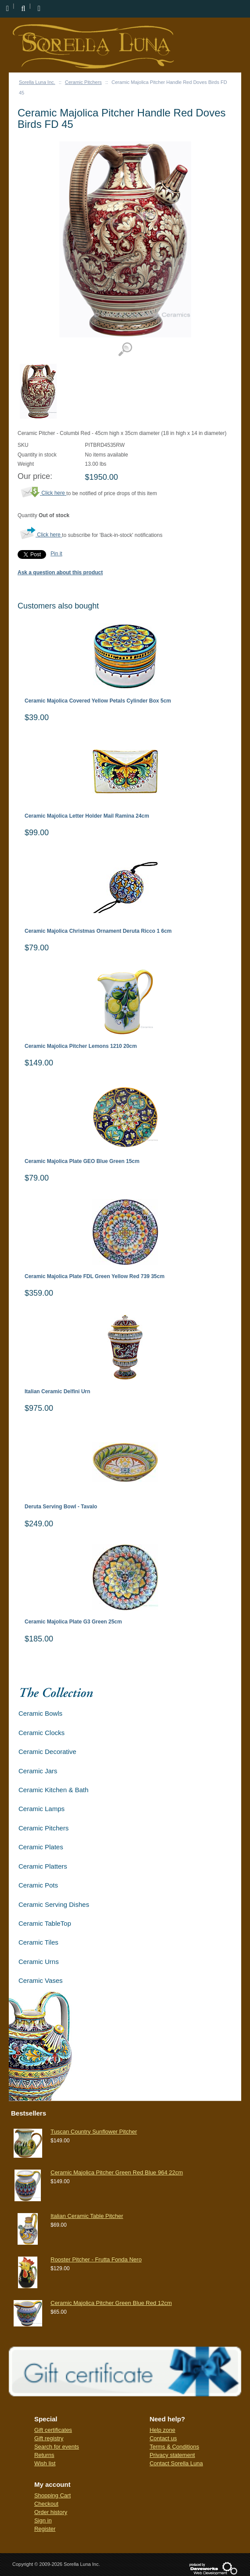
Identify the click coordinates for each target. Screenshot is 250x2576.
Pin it (56, 554)
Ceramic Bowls (40, 1713)
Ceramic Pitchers (83, 82)
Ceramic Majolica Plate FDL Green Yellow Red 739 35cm (94, 1276)
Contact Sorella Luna (176, 2463)
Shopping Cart (52, 2495)
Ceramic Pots (38, 1885)
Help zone (162, 2430)
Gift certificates (53, 2430)
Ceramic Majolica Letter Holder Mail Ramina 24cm (87, 816)
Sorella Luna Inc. (37, 82)
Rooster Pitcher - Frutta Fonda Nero (96, 2259)
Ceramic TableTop (44, 1923)
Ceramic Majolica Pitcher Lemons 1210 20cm (81, 1046)
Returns (44, 2455)
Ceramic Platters (42, 1866)
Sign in (43, 2520)
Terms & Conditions (174, 2446)
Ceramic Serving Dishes (53, 1904)
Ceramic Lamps (41, 1808)
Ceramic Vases (40, 1980)
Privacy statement (172, 2455)
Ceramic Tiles (38, 1942)
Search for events (56, 2446)
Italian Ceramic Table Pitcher (87, 2216)
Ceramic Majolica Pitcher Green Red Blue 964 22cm (117, 2172)
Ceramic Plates (40, 1847)
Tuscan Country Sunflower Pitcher (94, 2131)
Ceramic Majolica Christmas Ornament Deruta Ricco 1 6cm (98, 931)
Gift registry (48, 2438)
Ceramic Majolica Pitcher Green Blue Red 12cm (111, 2303)
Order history (50, 2512)
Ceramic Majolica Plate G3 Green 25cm (73, 1622)
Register (44, 2528)
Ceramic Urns (38, 1961)
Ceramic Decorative (47, 1751)
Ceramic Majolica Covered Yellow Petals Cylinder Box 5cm (98, 701)
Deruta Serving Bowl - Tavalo (61, 1507)
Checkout (46, 2503)
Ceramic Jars (37, 1771)
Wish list (44, 2463)
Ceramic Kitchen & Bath (53, 1789)
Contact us (163, 2438)
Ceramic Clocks (41, 1732)
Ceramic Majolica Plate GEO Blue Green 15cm (82, 1161)
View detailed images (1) (125, 349)
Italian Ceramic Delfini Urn (57, 1392)
